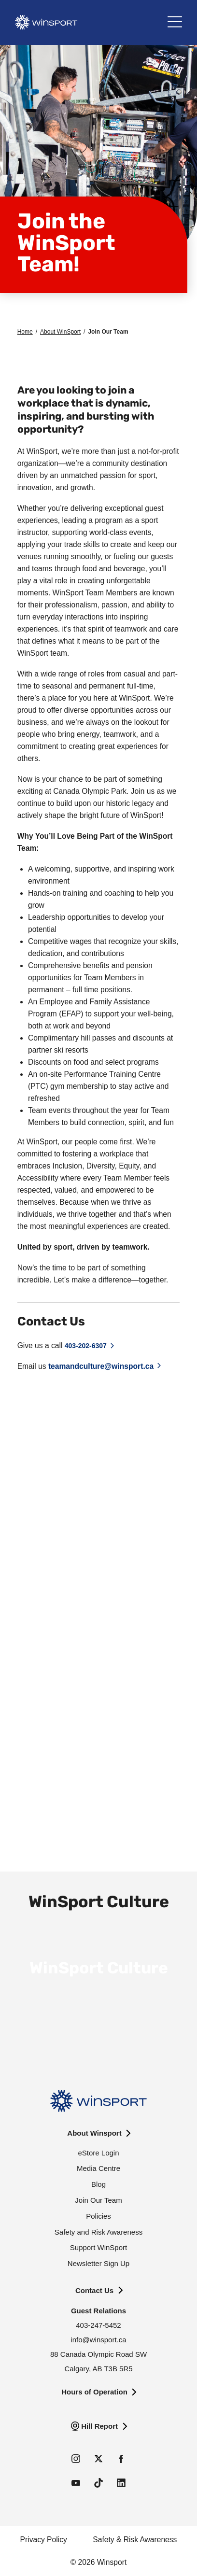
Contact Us (94, 2290)
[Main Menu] (175, 22)
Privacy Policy (43, 2539)
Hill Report (99, 2426)
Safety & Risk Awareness (135, 2539)
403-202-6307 (86, 1345)
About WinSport (60, 331)
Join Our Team (98, 2200)
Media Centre (98, 2168)
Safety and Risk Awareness (98, 2232)
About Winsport (94, 2133)
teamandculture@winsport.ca (101, 1366)
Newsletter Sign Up (98, 2263)
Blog (98, 2184)
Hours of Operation (94, 2392)
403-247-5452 (98, 2325)
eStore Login (98, 2153)
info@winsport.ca (98, 2340)
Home (25, 331)
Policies (98, 2216)
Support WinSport (98, 2247)
